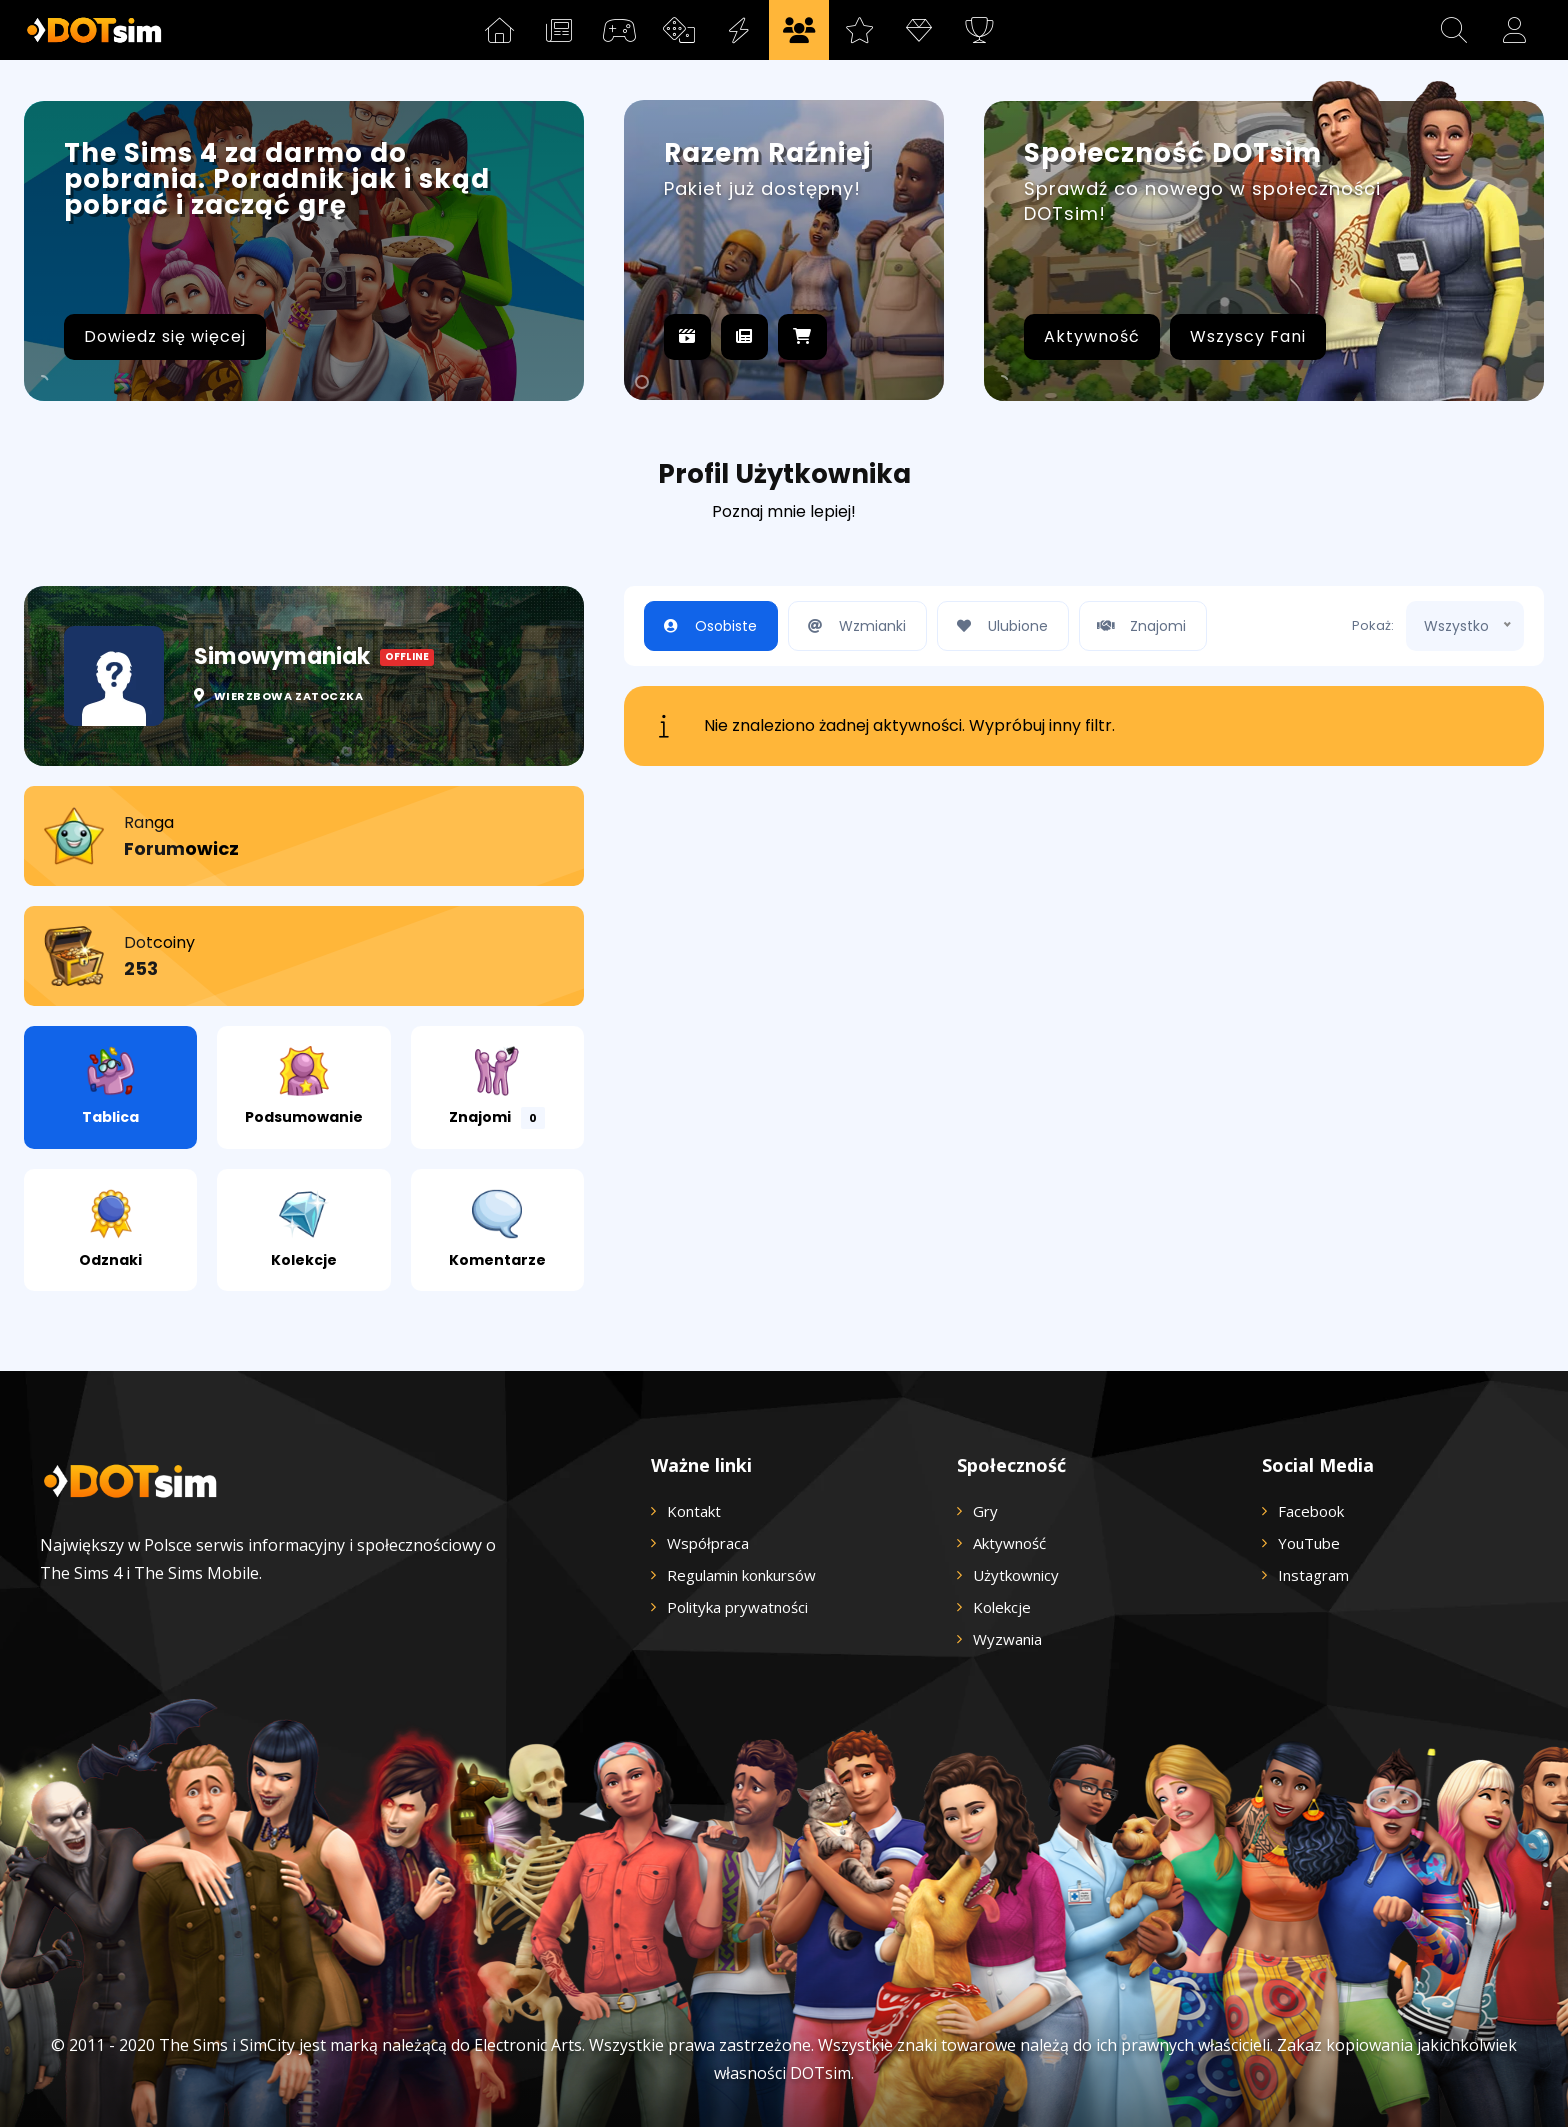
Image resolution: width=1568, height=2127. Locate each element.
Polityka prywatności (737, 1607)
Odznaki (110, 1229)
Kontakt (694, 1511)
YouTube (1309, 1543)
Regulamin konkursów (741, 1575)
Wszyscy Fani (1248, 336)
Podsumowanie (304, 1086)
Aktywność (1092, 336)
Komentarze (497, 1229)
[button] (1454, 30)
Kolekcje (304, 1229)
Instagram (1313, 1575)
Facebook (1311, 1511)
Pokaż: (1373, 625)
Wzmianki (852, 626)
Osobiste (706, 626)
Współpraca (708, 1543)
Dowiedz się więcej (165, 336)
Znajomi (497, 1087)
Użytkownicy (1016, 1575)
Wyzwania (1007, 1639)
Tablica (110, 1086)
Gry (985, 1511)
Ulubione (998, 626)
